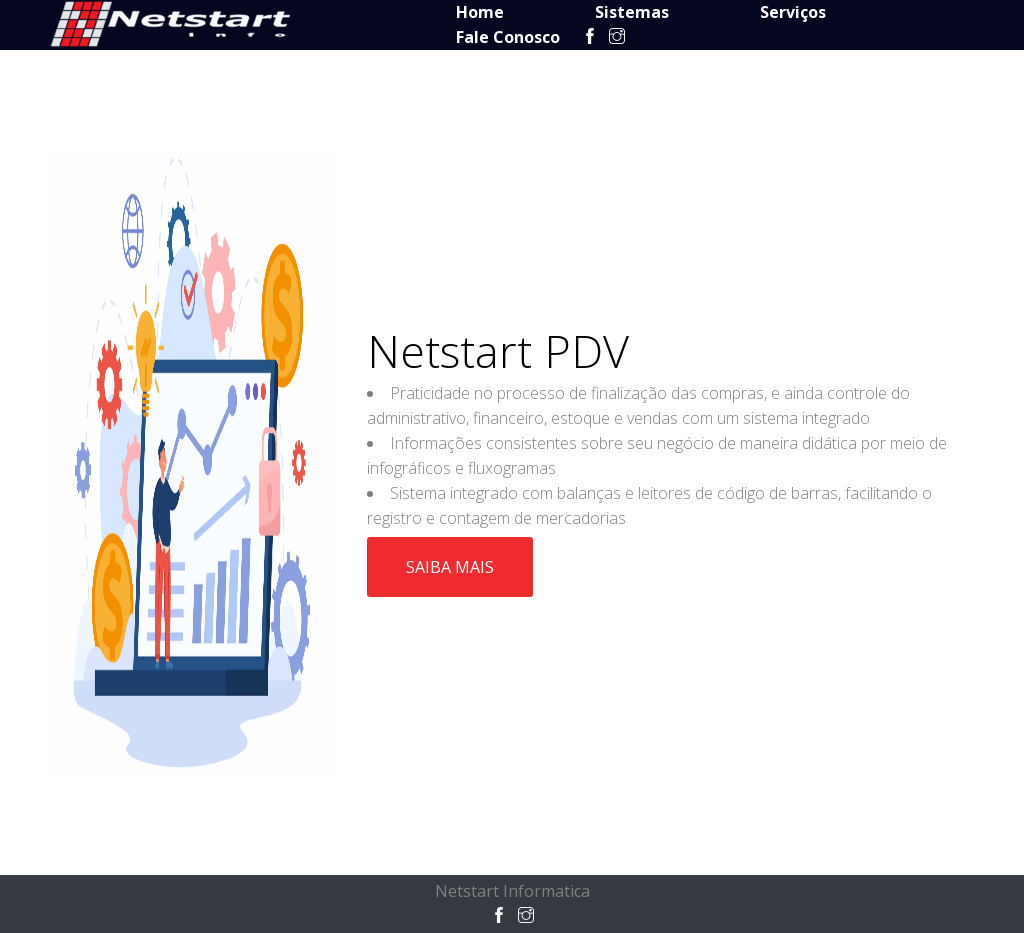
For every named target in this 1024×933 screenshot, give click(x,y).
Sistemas (632, 12)
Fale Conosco (508, 37)
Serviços (793, 12)
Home (480, 12)
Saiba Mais (450, 567)
